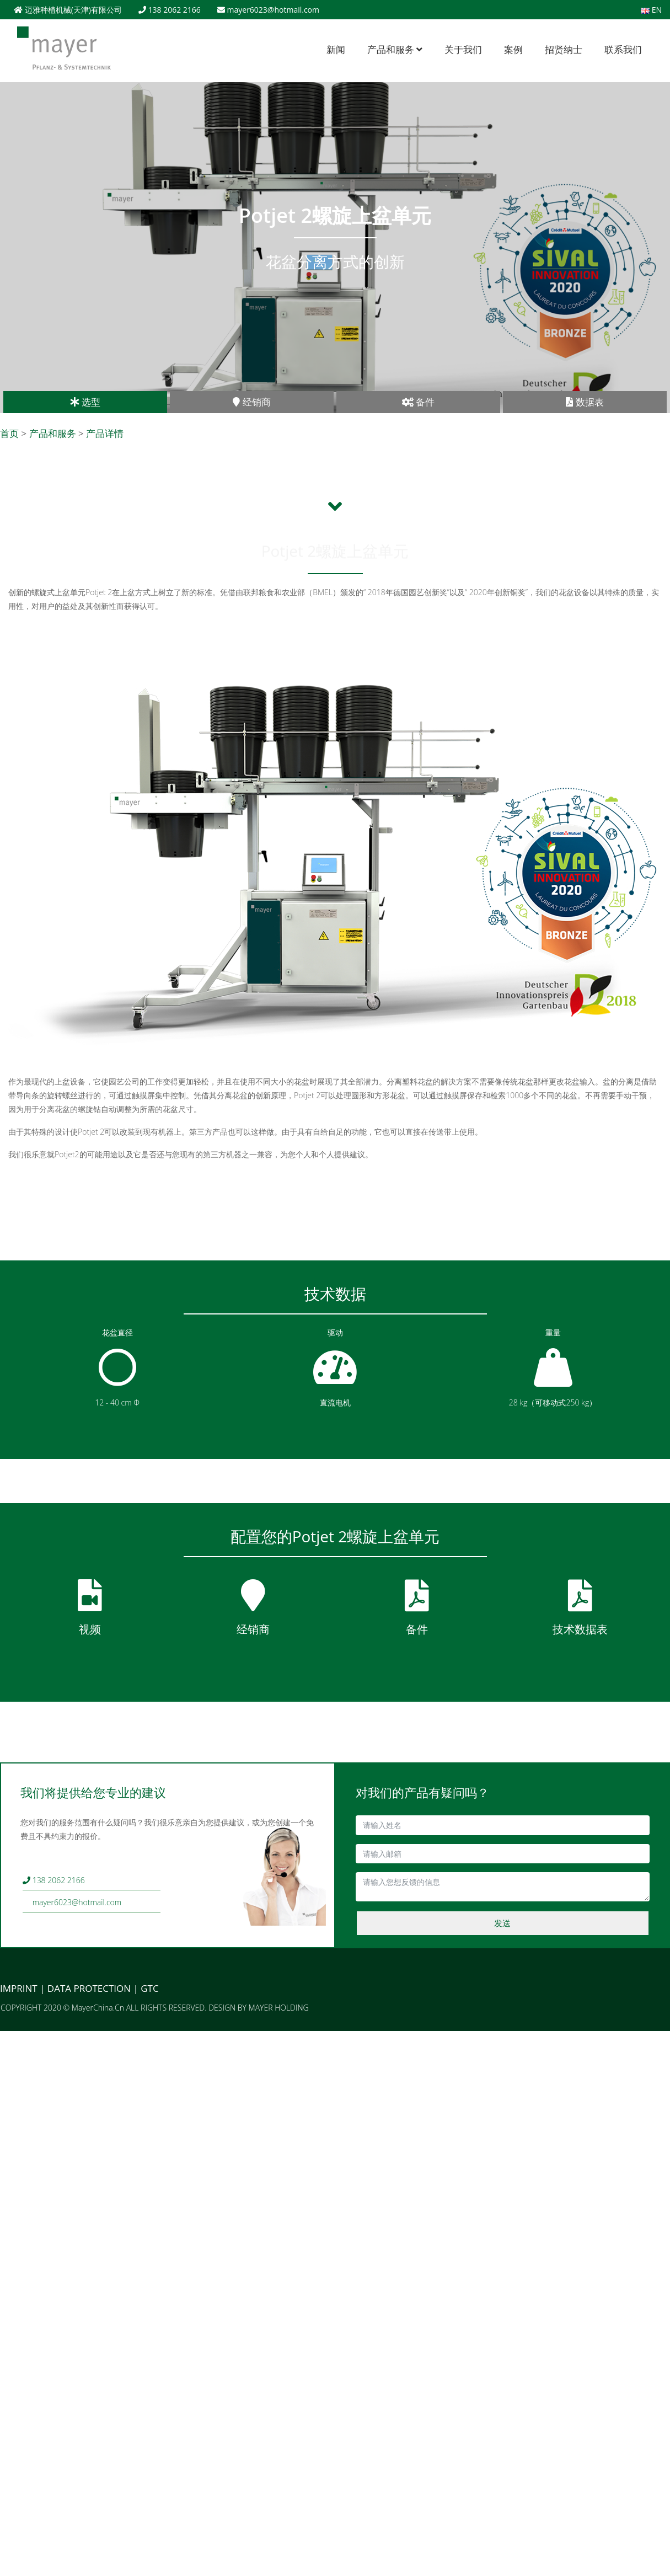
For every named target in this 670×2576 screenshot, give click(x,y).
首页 (9, 433)
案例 (513, 49)
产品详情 (105, 433)
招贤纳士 (563, 49)
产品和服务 (394, 49)
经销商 (251, 402)
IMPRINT (18, 1988)
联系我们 (623, 49)
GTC (149, 1988)
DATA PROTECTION (89, 1988)
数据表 (584, 402)
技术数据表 (580, 1629)
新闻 (335, 49)
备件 (418, 402)
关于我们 (463, 49)
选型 (85, 402)
